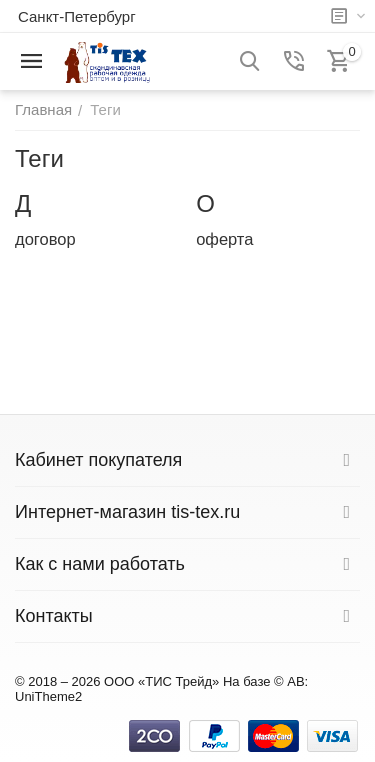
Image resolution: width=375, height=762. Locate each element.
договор (45, 239)
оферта (224, 239)
